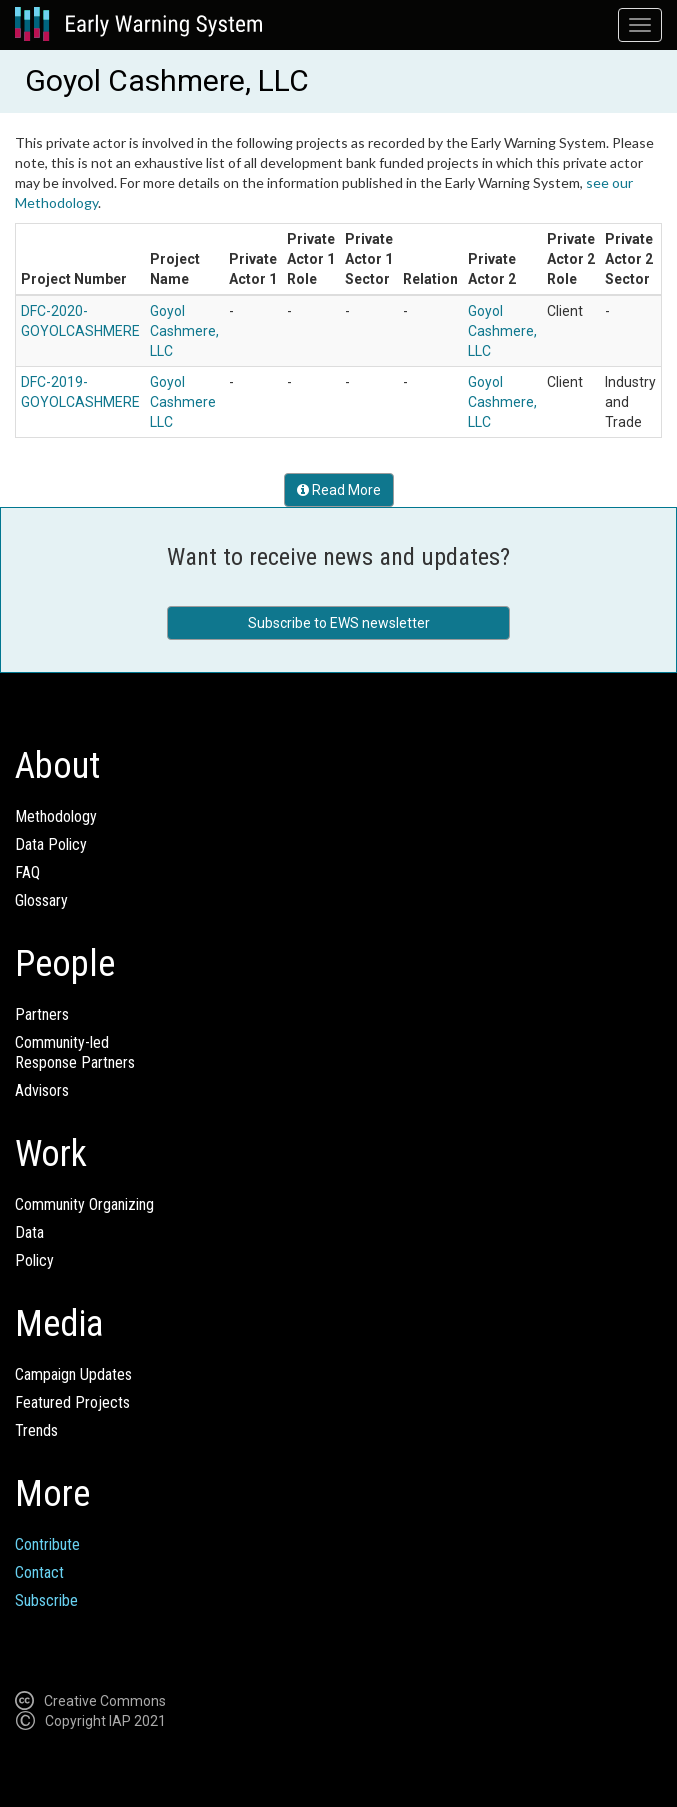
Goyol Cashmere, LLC (184, 331)
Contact (39, 1572)
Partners (42, 1014)
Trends (36, 1430)
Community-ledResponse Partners (75, 1052)
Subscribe (46, 1600)
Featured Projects (72, 1402)
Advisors (42, 1090)
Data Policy (51, 844)
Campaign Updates (73, 1374)
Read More (339, 490)
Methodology (56, 816)
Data (29, 1232)
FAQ (27, 872)
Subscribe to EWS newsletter (339, 623)
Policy (34, 1260)
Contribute (47, 1544)
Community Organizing (84, 1204)
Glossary (41, 900)
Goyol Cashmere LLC (183, 402)
